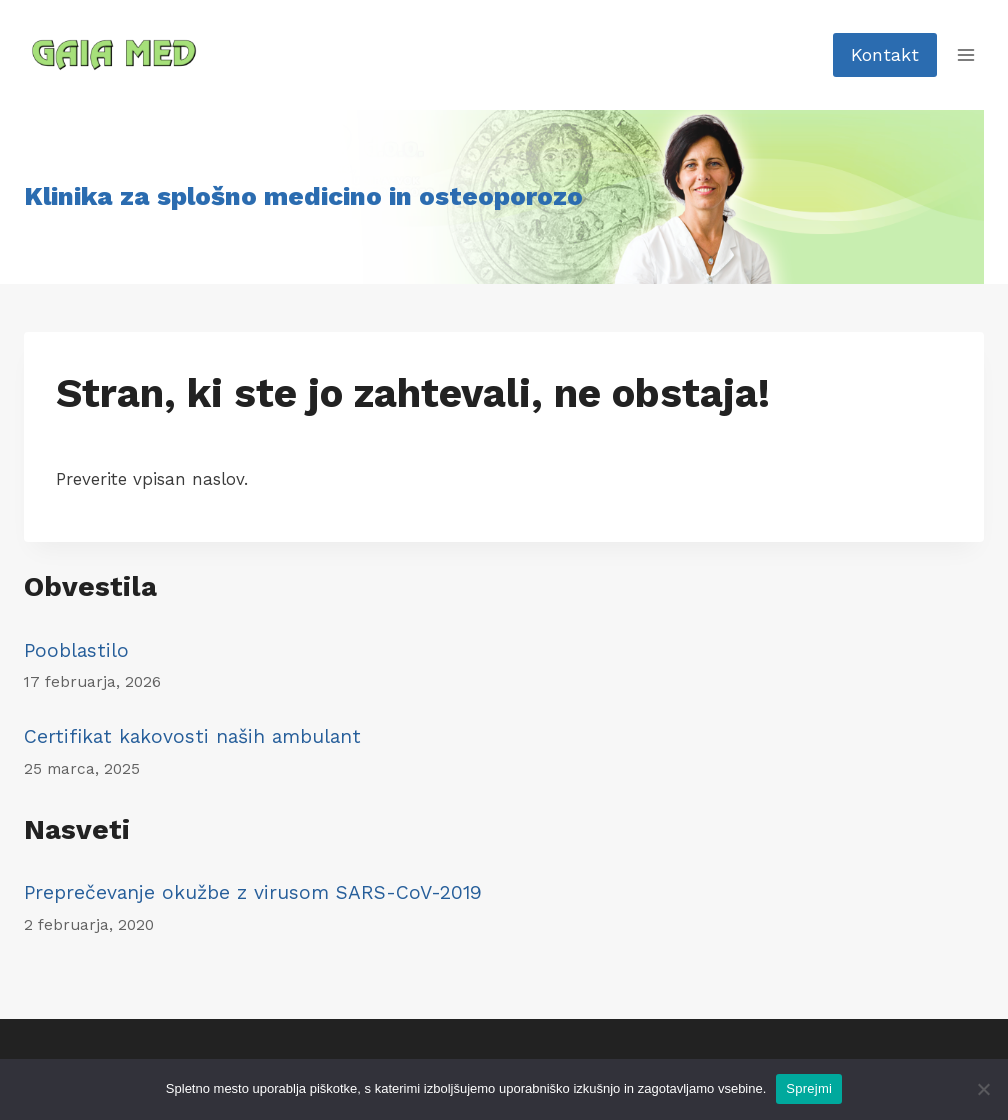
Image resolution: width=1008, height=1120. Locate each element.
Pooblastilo (76, 650)
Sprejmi (809, 1088)
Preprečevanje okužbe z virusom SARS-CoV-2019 (253, 892)
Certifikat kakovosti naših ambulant (192, 736)
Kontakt (885, 54)
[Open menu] (965, 54)
